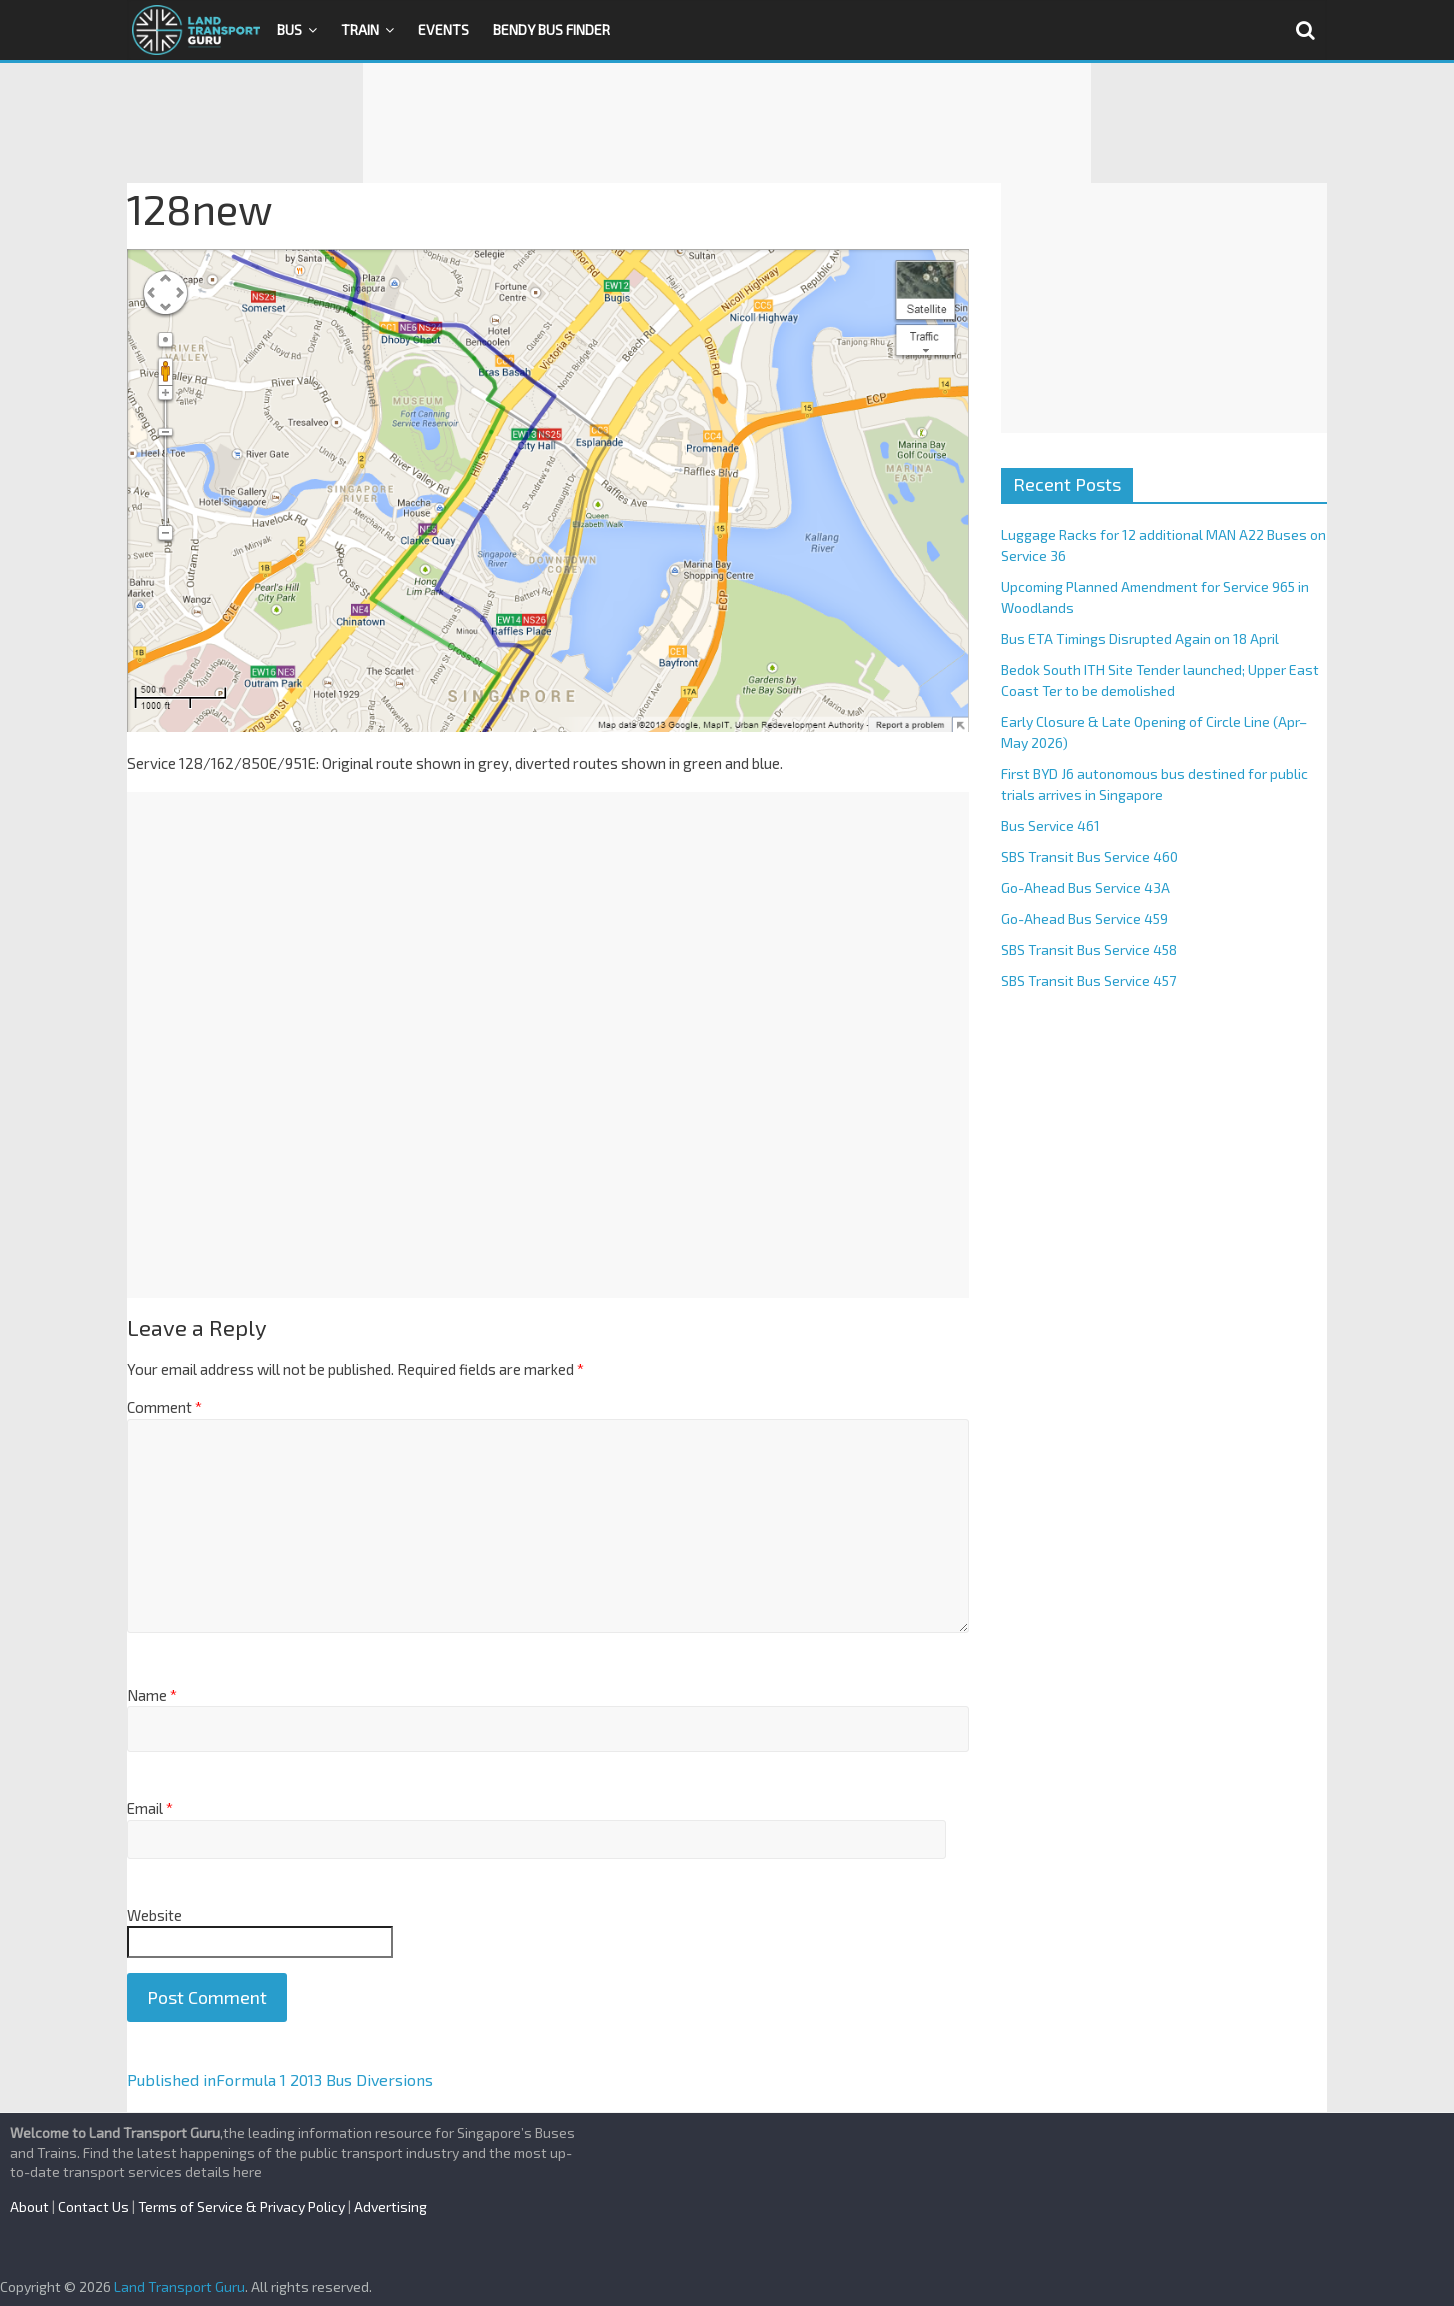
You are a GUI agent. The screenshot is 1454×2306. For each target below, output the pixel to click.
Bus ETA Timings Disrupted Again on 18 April (1140, 638)
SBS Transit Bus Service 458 (1089, 949)
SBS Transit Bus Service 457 (1088, 980)
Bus (289, 29)
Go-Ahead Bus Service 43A (1085, 887)
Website (154, 1915)
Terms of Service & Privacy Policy (241, 2206)
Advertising (390, 2206)
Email (150, 1808)
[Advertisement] (727, 123)
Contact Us (93, 2206)
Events (443, 29)
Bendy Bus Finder (551, 29)
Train (360, 29)
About (29, 2206)
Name (152, 1695)
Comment (164, 1407)
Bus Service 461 (1050, 825)
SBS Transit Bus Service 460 (1089, 856)
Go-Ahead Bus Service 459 (1084, 918)
